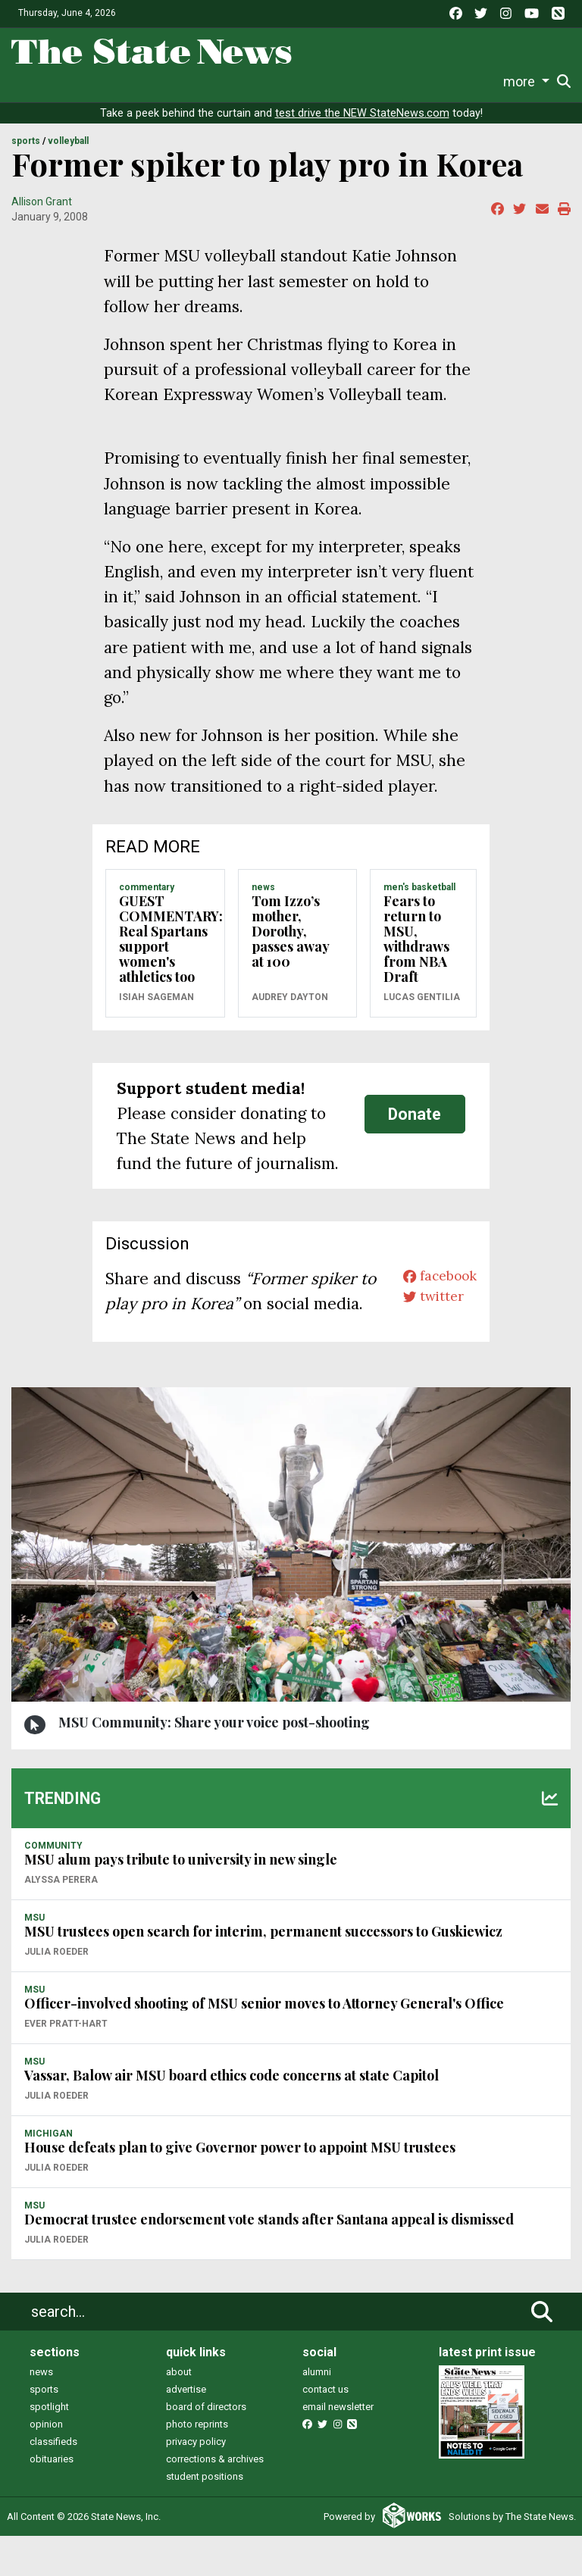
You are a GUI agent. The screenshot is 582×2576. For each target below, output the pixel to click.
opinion (46, 2464)
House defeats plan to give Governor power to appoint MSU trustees (239, 2187)
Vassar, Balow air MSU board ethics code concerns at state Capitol (231, 2115)
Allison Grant (41, 217)
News (26, 81)
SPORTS (25, 157)
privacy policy (196, 2481)
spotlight (49, 2447)
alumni (316, 2412)
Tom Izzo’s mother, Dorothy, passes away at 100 (290, 946)
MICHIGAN (48, 2174)
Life (60, 81)
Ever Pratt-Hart (66, 2064)
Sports (97, 81)
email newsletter (338, 2447)
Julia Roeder (56, 1992)
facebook (432, 1293)
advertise (186, 2429)
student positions (204, 2516)
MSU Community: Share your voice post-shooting (214, 1763)
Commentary (253, 81)
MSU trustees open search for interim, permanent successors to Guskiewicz (263, 1971)
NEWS (263, 902)
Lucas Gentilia (421, 1012)
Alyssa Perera (61, 1920)
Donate (528, 82)
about (179, 2412)
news (41, 2412)
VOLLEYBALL (68, 157)
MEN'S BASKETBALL (419, 902)
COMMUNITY (53, 1886)
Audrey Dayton (290, 1012)
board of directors (206, 2447)
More (483, 81)
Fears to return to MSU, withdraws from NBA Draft (416, 954)
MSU (34, 1958)
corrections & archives (215, 2499)
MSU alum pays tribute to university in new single (180, 1899)
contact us (325, 2429)
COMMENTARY (146, 902)
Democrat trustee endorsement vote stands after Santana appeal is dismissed (269, 2259)
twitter (424, 1318)
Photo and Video (411, 81)
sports (44, 2429)
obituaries (52, 2499)
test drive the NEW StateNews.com (362, 128)
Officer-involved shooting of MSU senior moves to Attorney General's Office (264, 2043)
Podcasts (327, 81)
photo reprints (197, 2464)
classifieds (53, 2481)
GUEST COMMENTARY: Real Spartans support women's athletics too (171, 954)
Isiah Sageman (156, 1012)
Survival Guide (165, 81)
